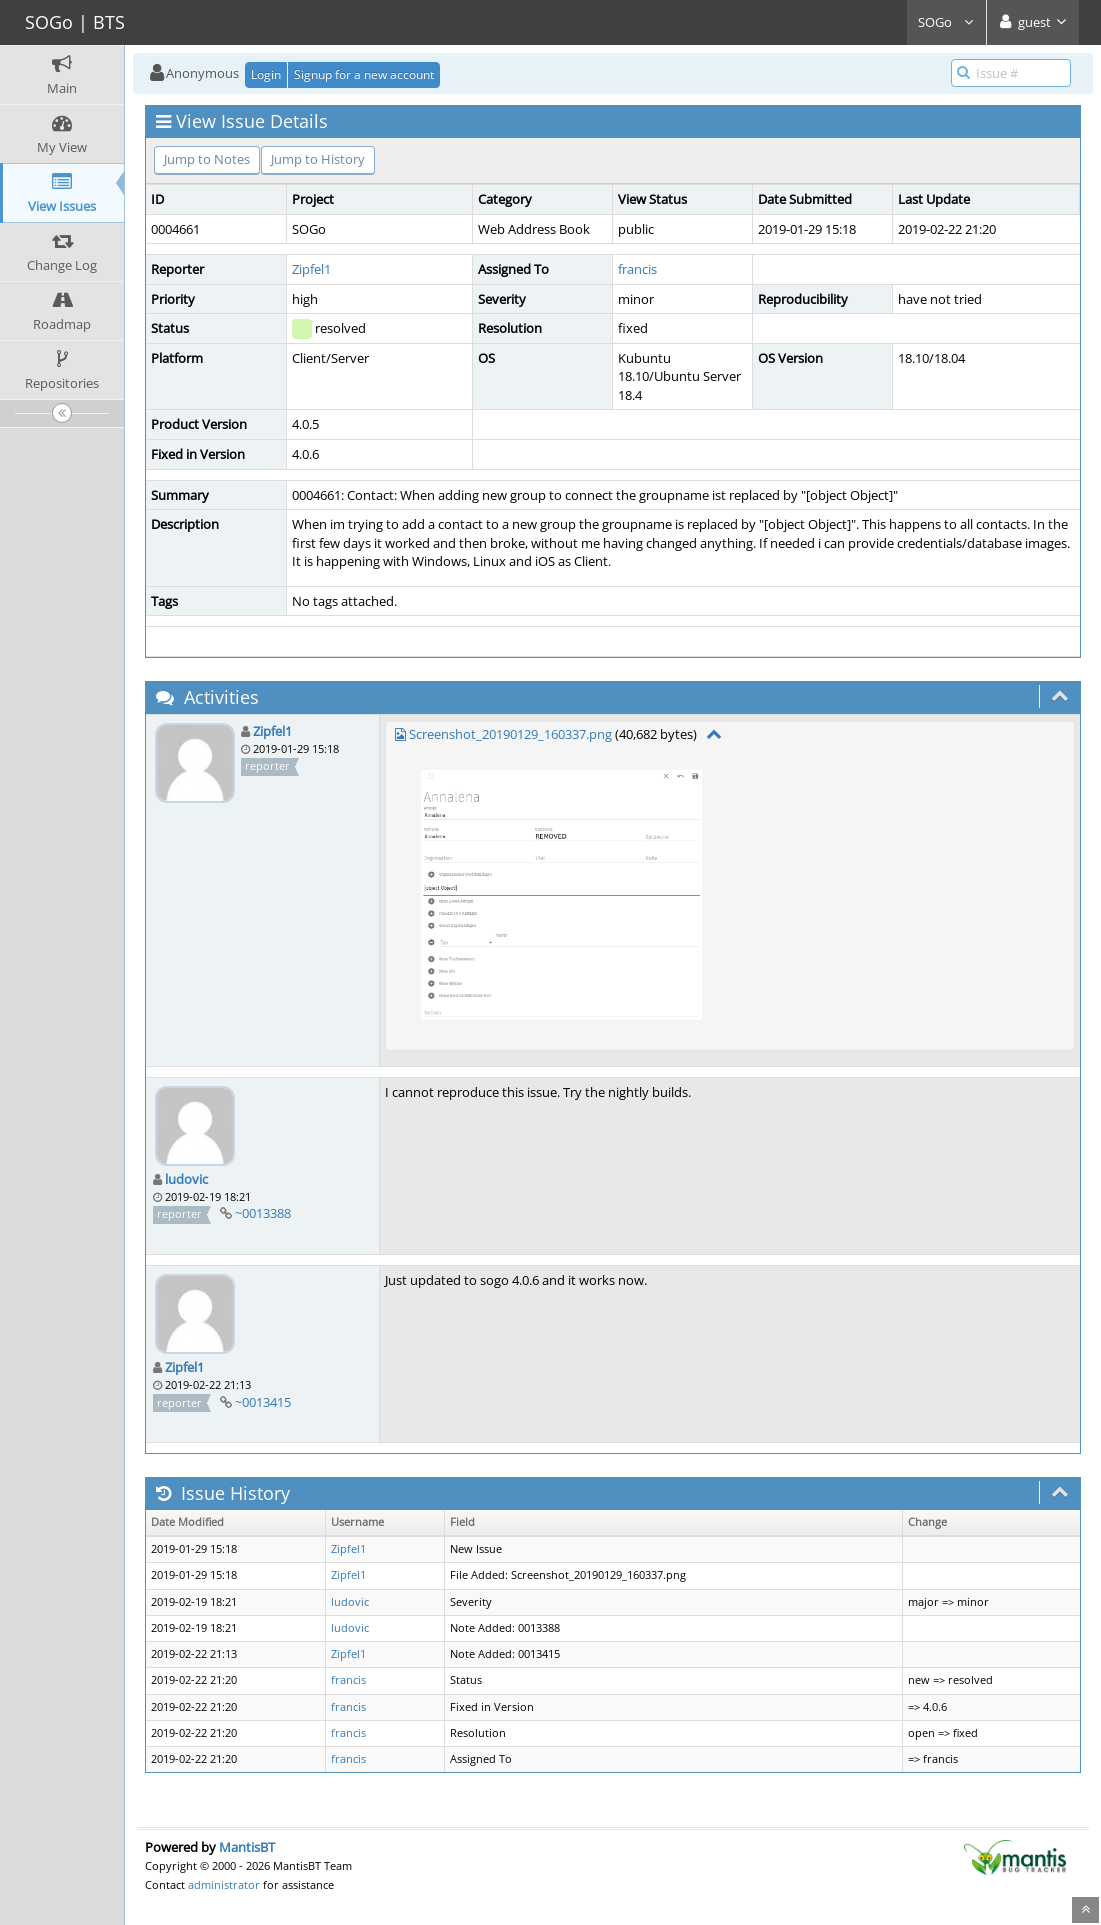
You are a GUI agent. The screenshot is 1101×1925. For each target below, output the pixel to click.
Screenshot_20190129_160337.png (510, 734)
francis (637, 269)
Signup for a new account (364, 74)
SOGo (946, 22)
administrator (224, 1884)
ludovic (186, 1179)
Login (266, 74)
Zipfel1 (311, 269)
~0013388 (263, 1213)
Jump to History (318, 159)
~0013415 (263, 1402)
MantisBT (247, 1847)
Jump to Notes (207, 159)
